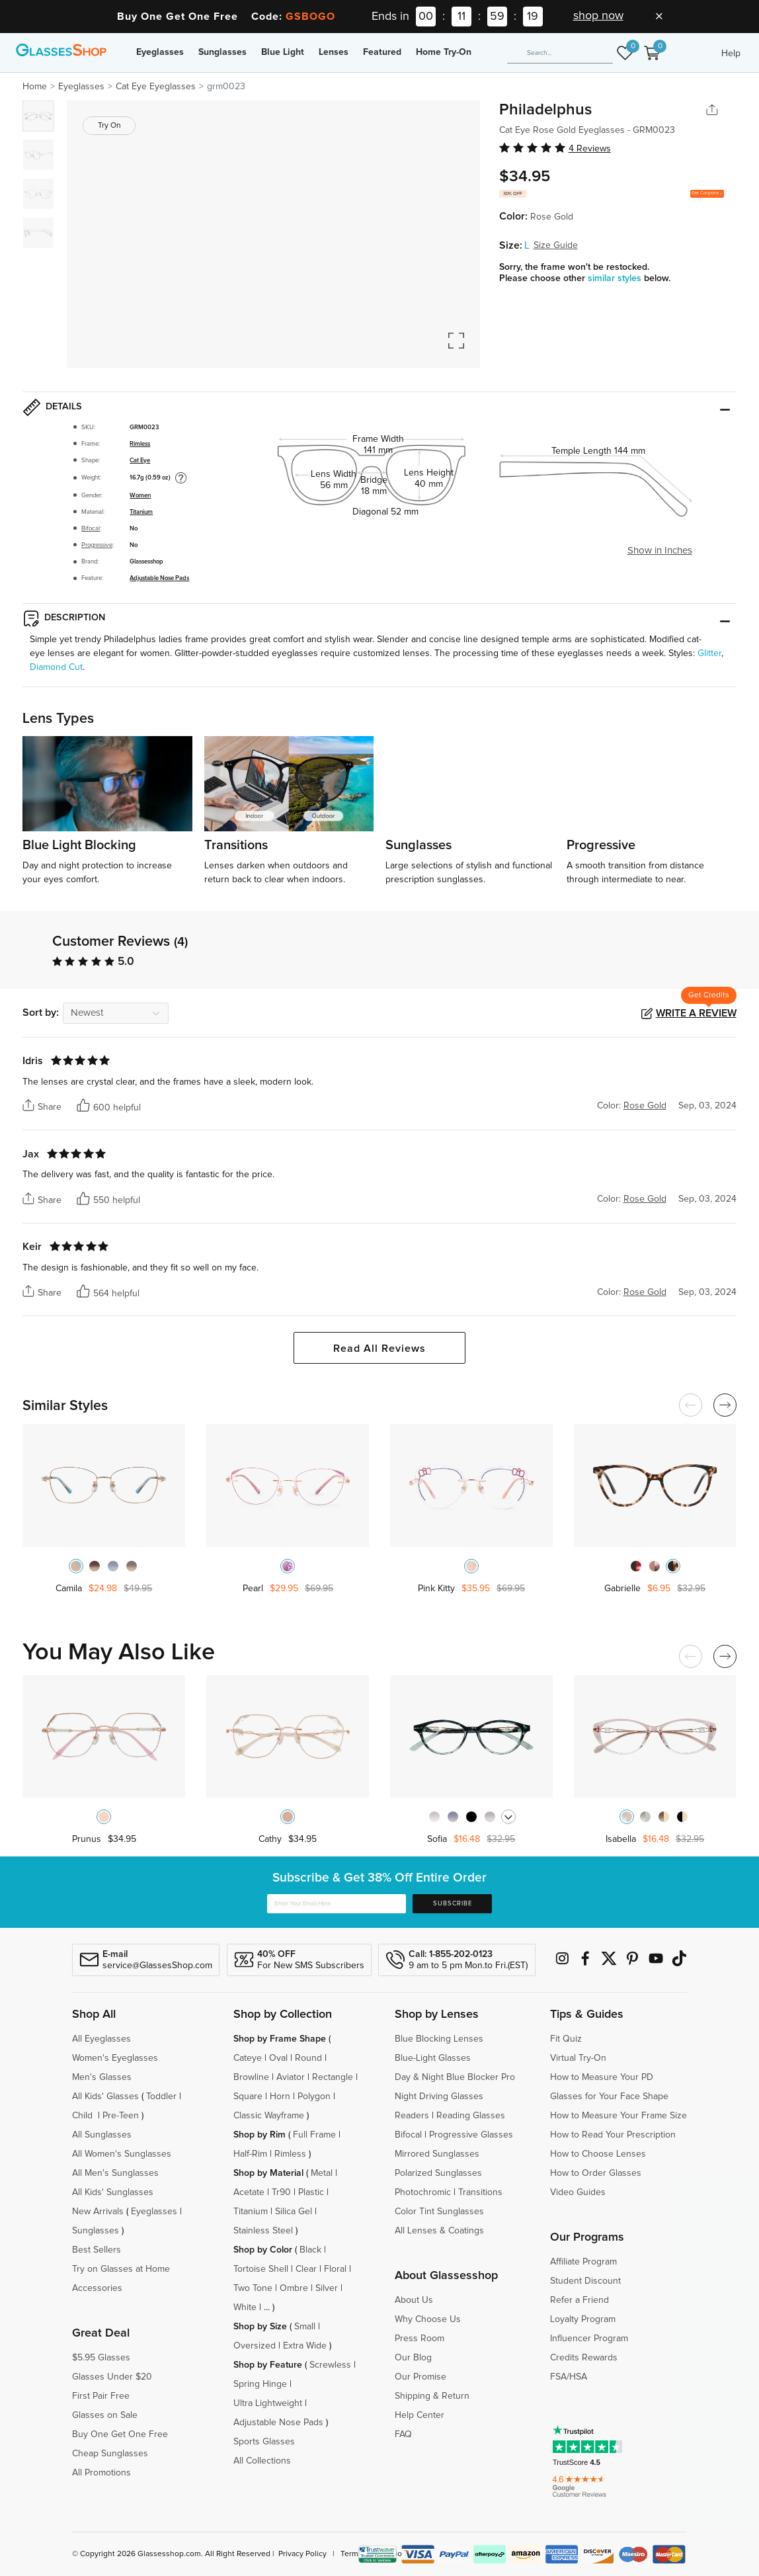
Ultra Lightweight (267, 2403)
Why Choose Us (428, 2319)
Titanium (141, 512)
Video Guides (578, 2192)
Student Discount (585, 2281)
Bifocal (90, 528)
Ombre (294, 2288)
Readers (412, 2115)
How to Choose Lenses (598, 2154)
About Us (414, 2300)
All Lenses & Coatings (439, 2230)
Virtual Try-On (578, 2058)
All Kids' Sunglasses (112, 2192)
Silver (326, 2288)
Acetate (248, 2192)
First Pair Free (101, 2396)
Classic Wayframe (268, 2115)
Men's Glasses (102, 2077)
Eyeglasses (160, 52)
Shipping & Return (432, 2396)
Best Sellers (96, 2250)
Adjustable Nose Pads (159, 578)
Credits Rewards (584, 2357)
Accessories (97, 2288)
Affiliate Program (583, 2261)
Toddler (161, 2096)
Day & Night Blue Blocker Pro (455, 2077)
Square (247, 2096)
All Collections (262, 2461)
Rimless (140, 443)
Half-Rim (250, 2154)
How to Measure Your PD (601, 2077)
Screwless (330, 2365)
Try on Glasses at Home (121, 2269)
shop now (598, 16)
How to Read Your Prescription (613, 2135)
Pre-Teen (120, 2115)
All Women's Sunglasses (121, 2154)
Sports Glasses (264, 2441)
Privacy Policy (302, 2554)
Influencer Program (589, 2338)
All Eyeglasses (101, 2039)
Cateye (247, 2058)
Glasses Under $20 (112, 2377)
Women (140, 495)
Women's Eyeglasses (115, 2058)
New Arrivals (98, 2211)
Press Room (419, 2338)
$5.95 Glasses (101, 2357)
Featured (382, 52)
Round (308, 2058)
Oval (278, 2058)
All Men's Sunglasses (115, 2173)
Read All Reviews (379, 1348)
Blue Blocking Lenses (439, 2039)
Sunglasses (222, 52)
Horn (280, 2096)
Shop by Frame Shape (279, 2039)
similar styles (616, 278)
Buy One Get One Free (120, 2434)
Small (304, 2326)
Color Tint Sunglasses (439, 2211)
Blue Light (282, 52)
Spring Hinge (260, 2384)
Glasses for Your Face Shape (609, 2096)
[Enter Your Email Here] (336, 1903)
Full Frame (314, 2135)
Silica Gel (293, 2211)
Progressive (96, 545)
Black (310, 2250)
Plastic (311, 2192)
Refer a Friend (579, 2300)
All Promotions (101, 2472)
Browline (251, 2077)
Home (34, 86)
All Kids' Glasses (105, 2096)
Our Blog (413, 2357)
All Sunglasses (102, 2135)
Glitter (709, 653)
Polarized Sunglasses (438, 2173)
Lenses (333, 52)
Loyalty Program (583, 2319)
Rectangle (332, 2077)
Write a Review (696, 1013)
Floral (335, 2269)
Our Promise (420, 2377)
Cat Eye (140, 460)
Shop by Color (262, 2250)
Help (730, 53)
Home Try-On (443, 52)
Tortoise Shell (260, 2269)
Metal (322, 2173)
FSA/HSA (568, 2377)
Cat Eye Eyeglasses (156, 86)
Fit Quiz (566, 2039)
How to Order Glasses (595, 2173)
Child (83, 2115)
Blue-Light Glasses (433, 2058)
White (245, 2307)
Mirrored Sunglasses (437, 2154)
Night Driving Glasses (439, 2096)
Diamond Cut (56, 667)
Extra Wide (305, 2345)
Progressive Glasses (471, 2135)
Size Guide (556, 245)
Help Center (419, 2415)
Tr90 (281, 2192)
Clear (306, 2269)
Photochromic (423, 2192)
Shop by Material (268, 2173)
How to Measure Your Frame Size (618, 2115)
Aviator (290, 2077)
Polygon (314, 2096)
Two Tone (252, 2288)
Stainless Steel (263, 2230)
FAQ (403, 2434)
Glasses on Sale (105, 2415)
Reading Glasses (470, 2115)
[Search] (560, 53)
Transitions (480, 2192)
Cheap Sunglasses (110, 2453)
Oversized (254, 2345)
